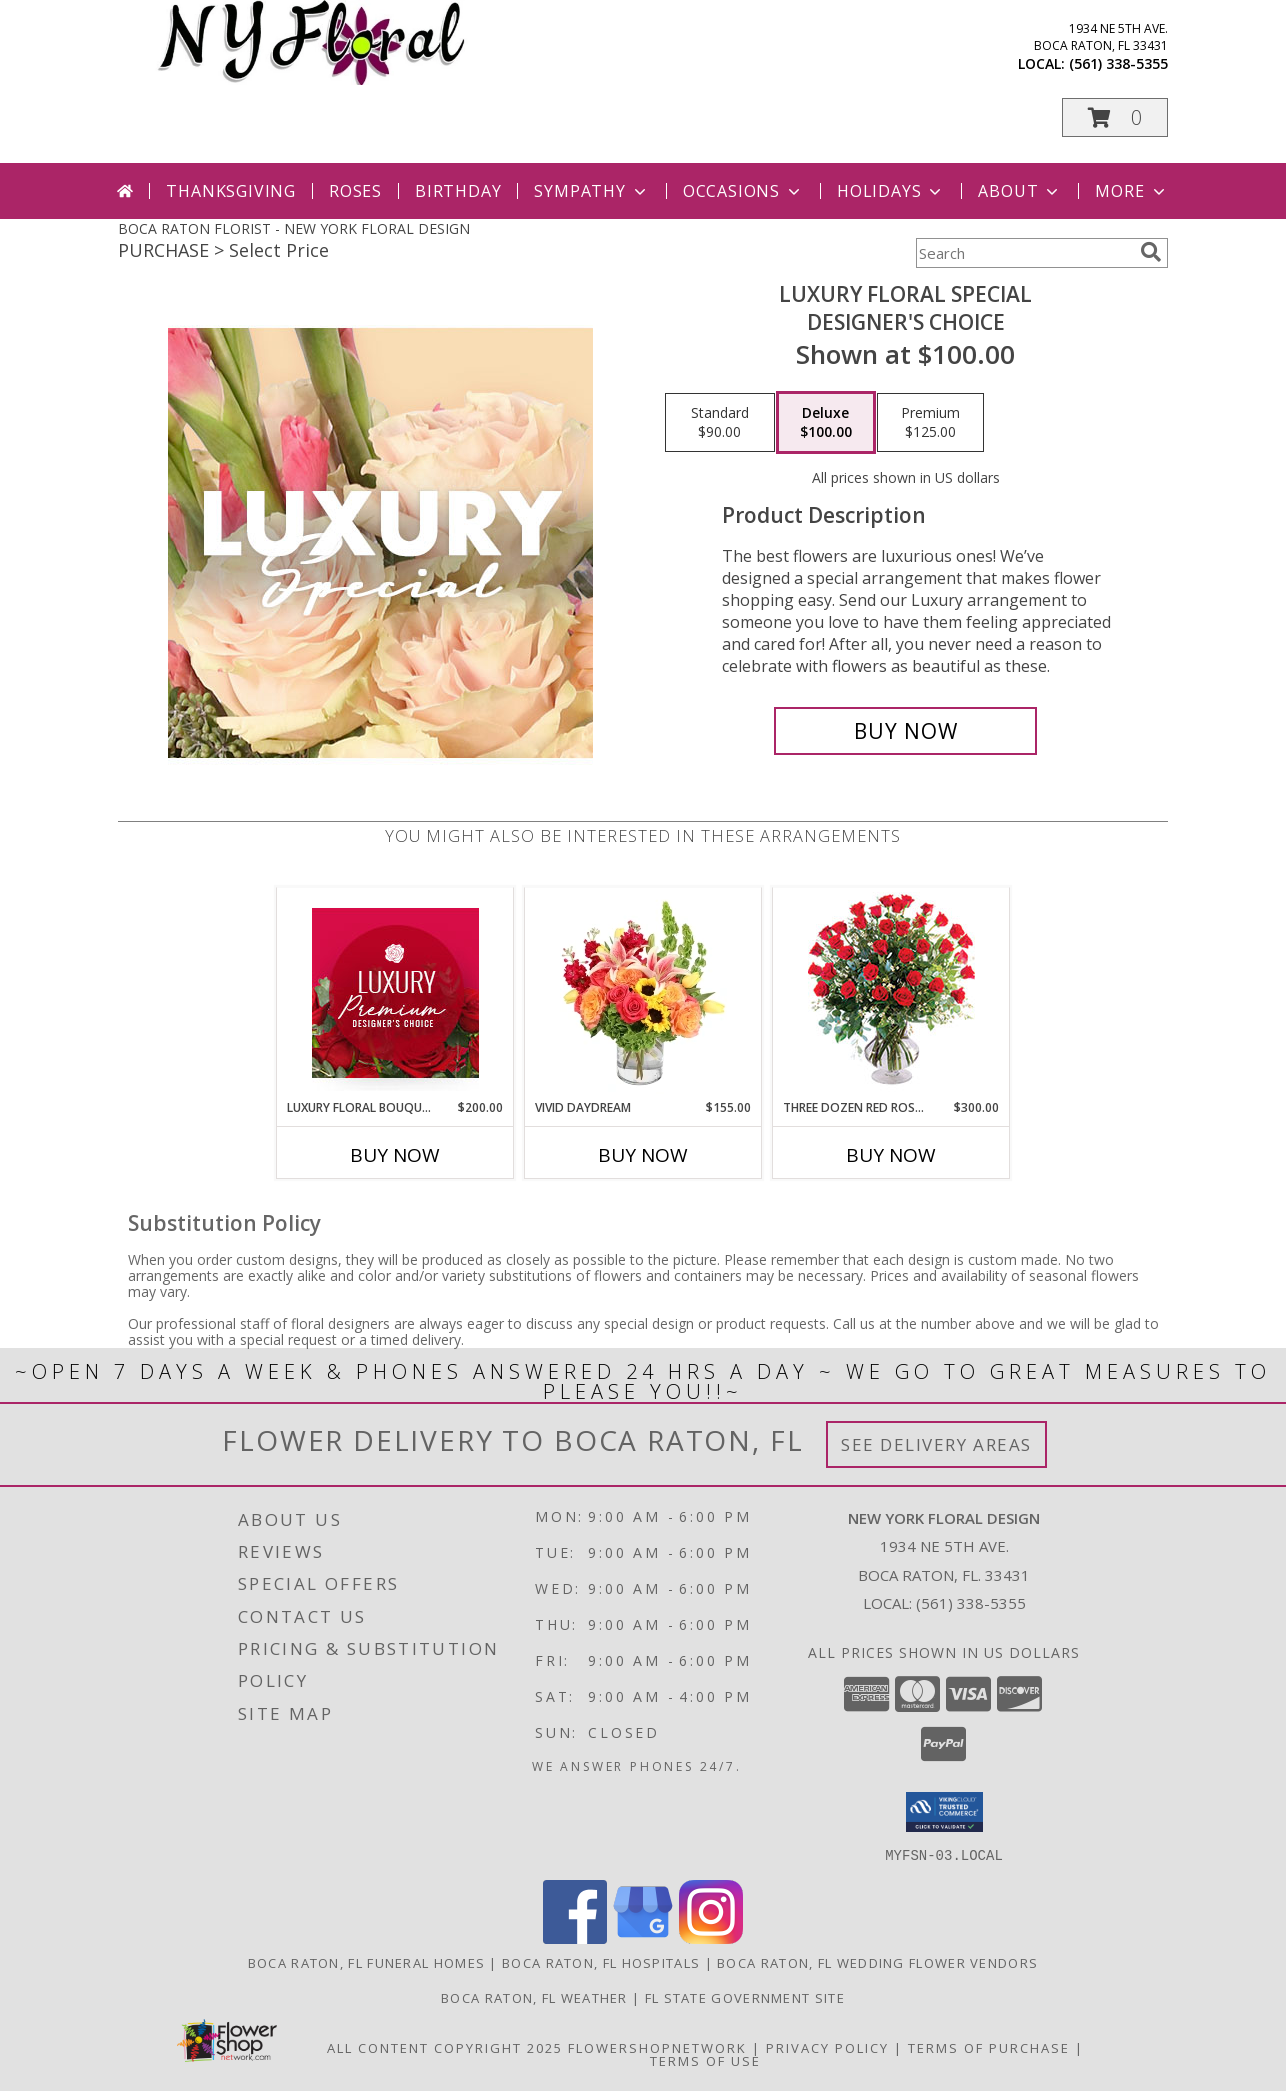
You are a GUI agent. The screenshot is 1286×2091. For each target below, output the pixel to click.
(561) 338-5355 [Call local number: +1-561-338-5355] (1118, 63)
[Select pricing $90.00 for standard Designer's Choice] (720, 423)
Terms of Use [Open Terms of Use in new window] (705, 2060)
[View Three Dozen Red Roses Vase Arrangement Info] (891, 993)
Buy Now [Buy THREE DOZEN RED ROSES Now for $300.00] (891, 1155)
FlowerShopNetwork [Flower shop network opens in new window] (657, 2047)
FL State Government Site (745, 1997)
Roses (355, 191)
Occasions (743, 191)
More (1131, 191)
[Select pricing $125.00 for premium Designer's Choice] (930, 423)
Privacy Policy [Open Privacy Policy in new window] (827, 2047)
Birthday (458, 191)
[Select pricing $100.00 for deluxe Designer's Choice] (826, 423)
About (1020, 191)
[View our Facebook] (575, 1937)
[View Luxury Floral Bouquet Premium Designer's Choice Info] (395, 993)
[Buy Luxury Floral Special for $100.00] (905, 731)
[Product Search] (1024, 253)
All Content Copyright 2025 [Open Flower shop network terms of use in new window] (445, 2047)
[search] (1151, 252)
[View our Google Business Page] (643, 1937)
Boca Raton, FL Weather (534, 1997)
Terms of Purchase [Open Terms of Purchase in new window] (989, 2047)
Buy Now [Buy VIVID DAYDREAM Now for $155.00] (643, 1155)
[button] (1115, 117)
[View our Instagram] (711, 1937)
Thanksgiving (231, 191)
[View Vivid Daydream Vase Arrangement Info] (643, 993)
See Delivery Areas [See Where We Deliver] (936, 1444)
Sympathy (591, 191)
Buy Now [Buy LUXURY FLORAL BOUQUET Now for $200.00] (395, 1155)
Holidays (891, 191)
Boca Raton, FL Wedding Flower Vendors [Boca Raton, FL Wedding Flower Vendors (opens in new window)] (877, 1962)
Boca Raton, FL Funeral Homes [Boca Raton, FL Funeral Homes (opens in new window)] (366, 1962)
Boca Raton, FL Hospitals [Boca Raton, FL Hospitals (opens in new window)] (601, 1962)
